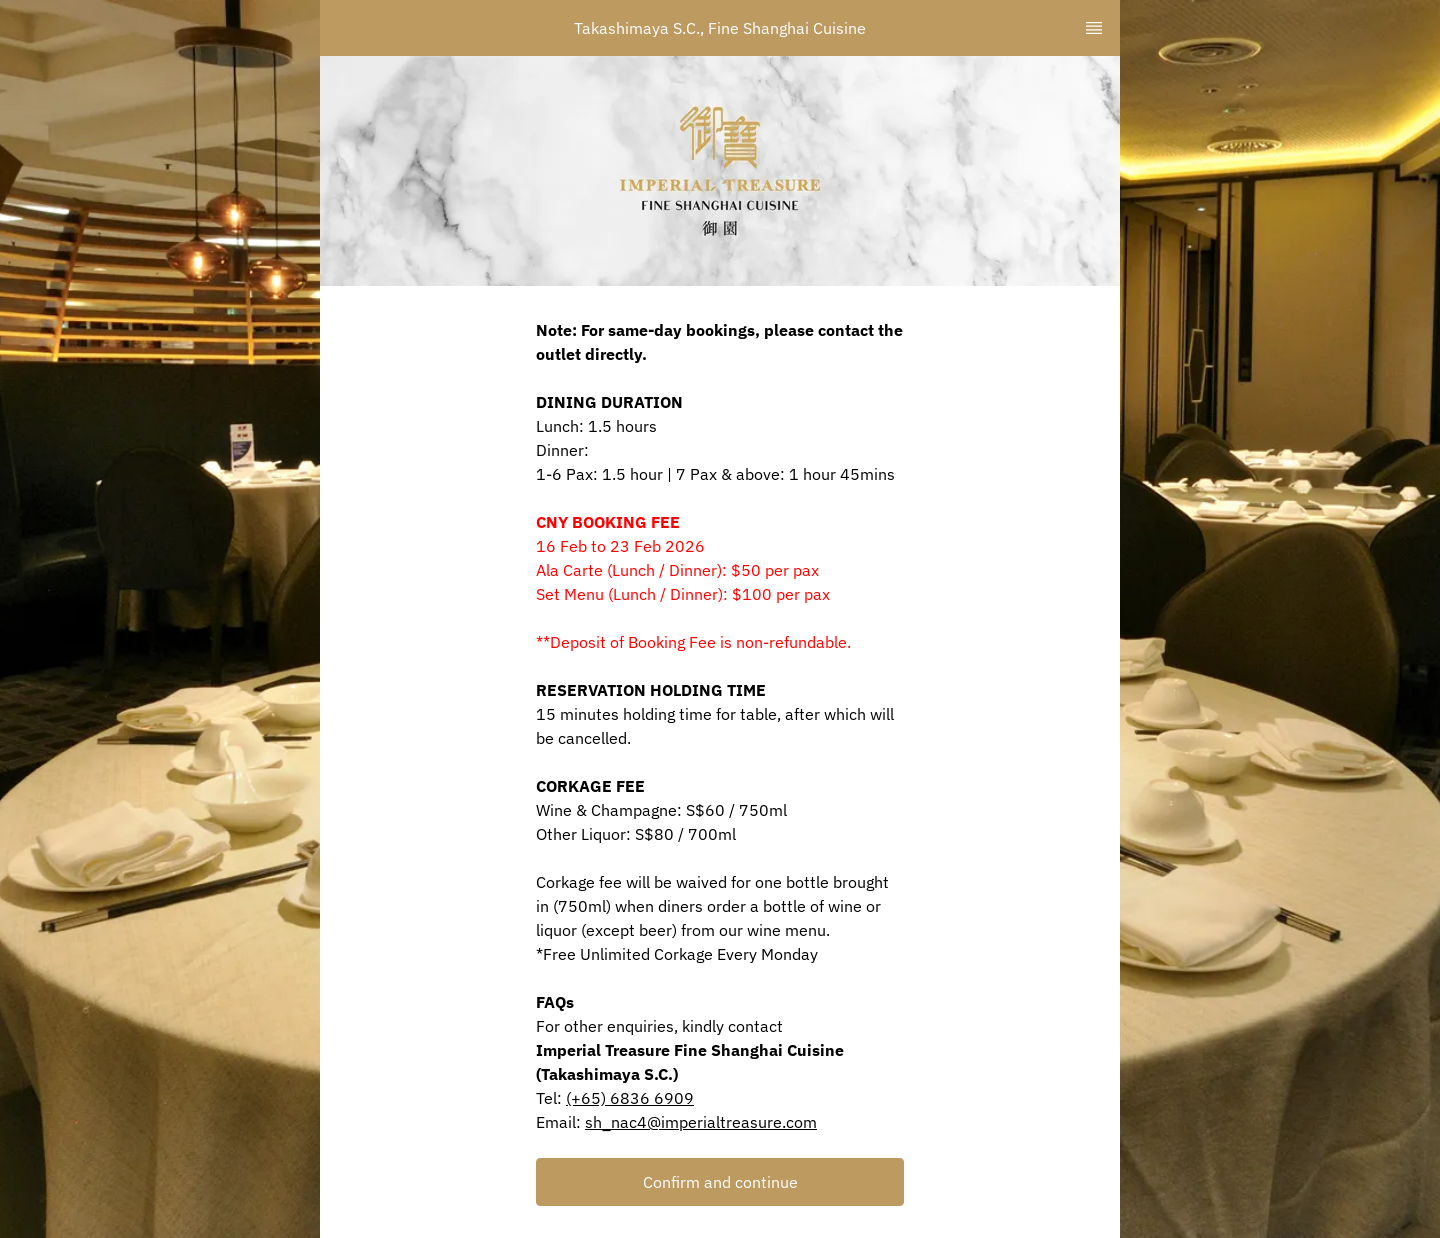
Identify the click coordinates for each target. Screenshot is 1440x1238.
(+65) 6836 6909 (630, 1098)
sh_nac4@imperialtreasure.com (701, 1122)
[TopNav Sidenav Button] (1094, 28)
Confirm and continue (720, 1182)
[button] (720, 1182)
